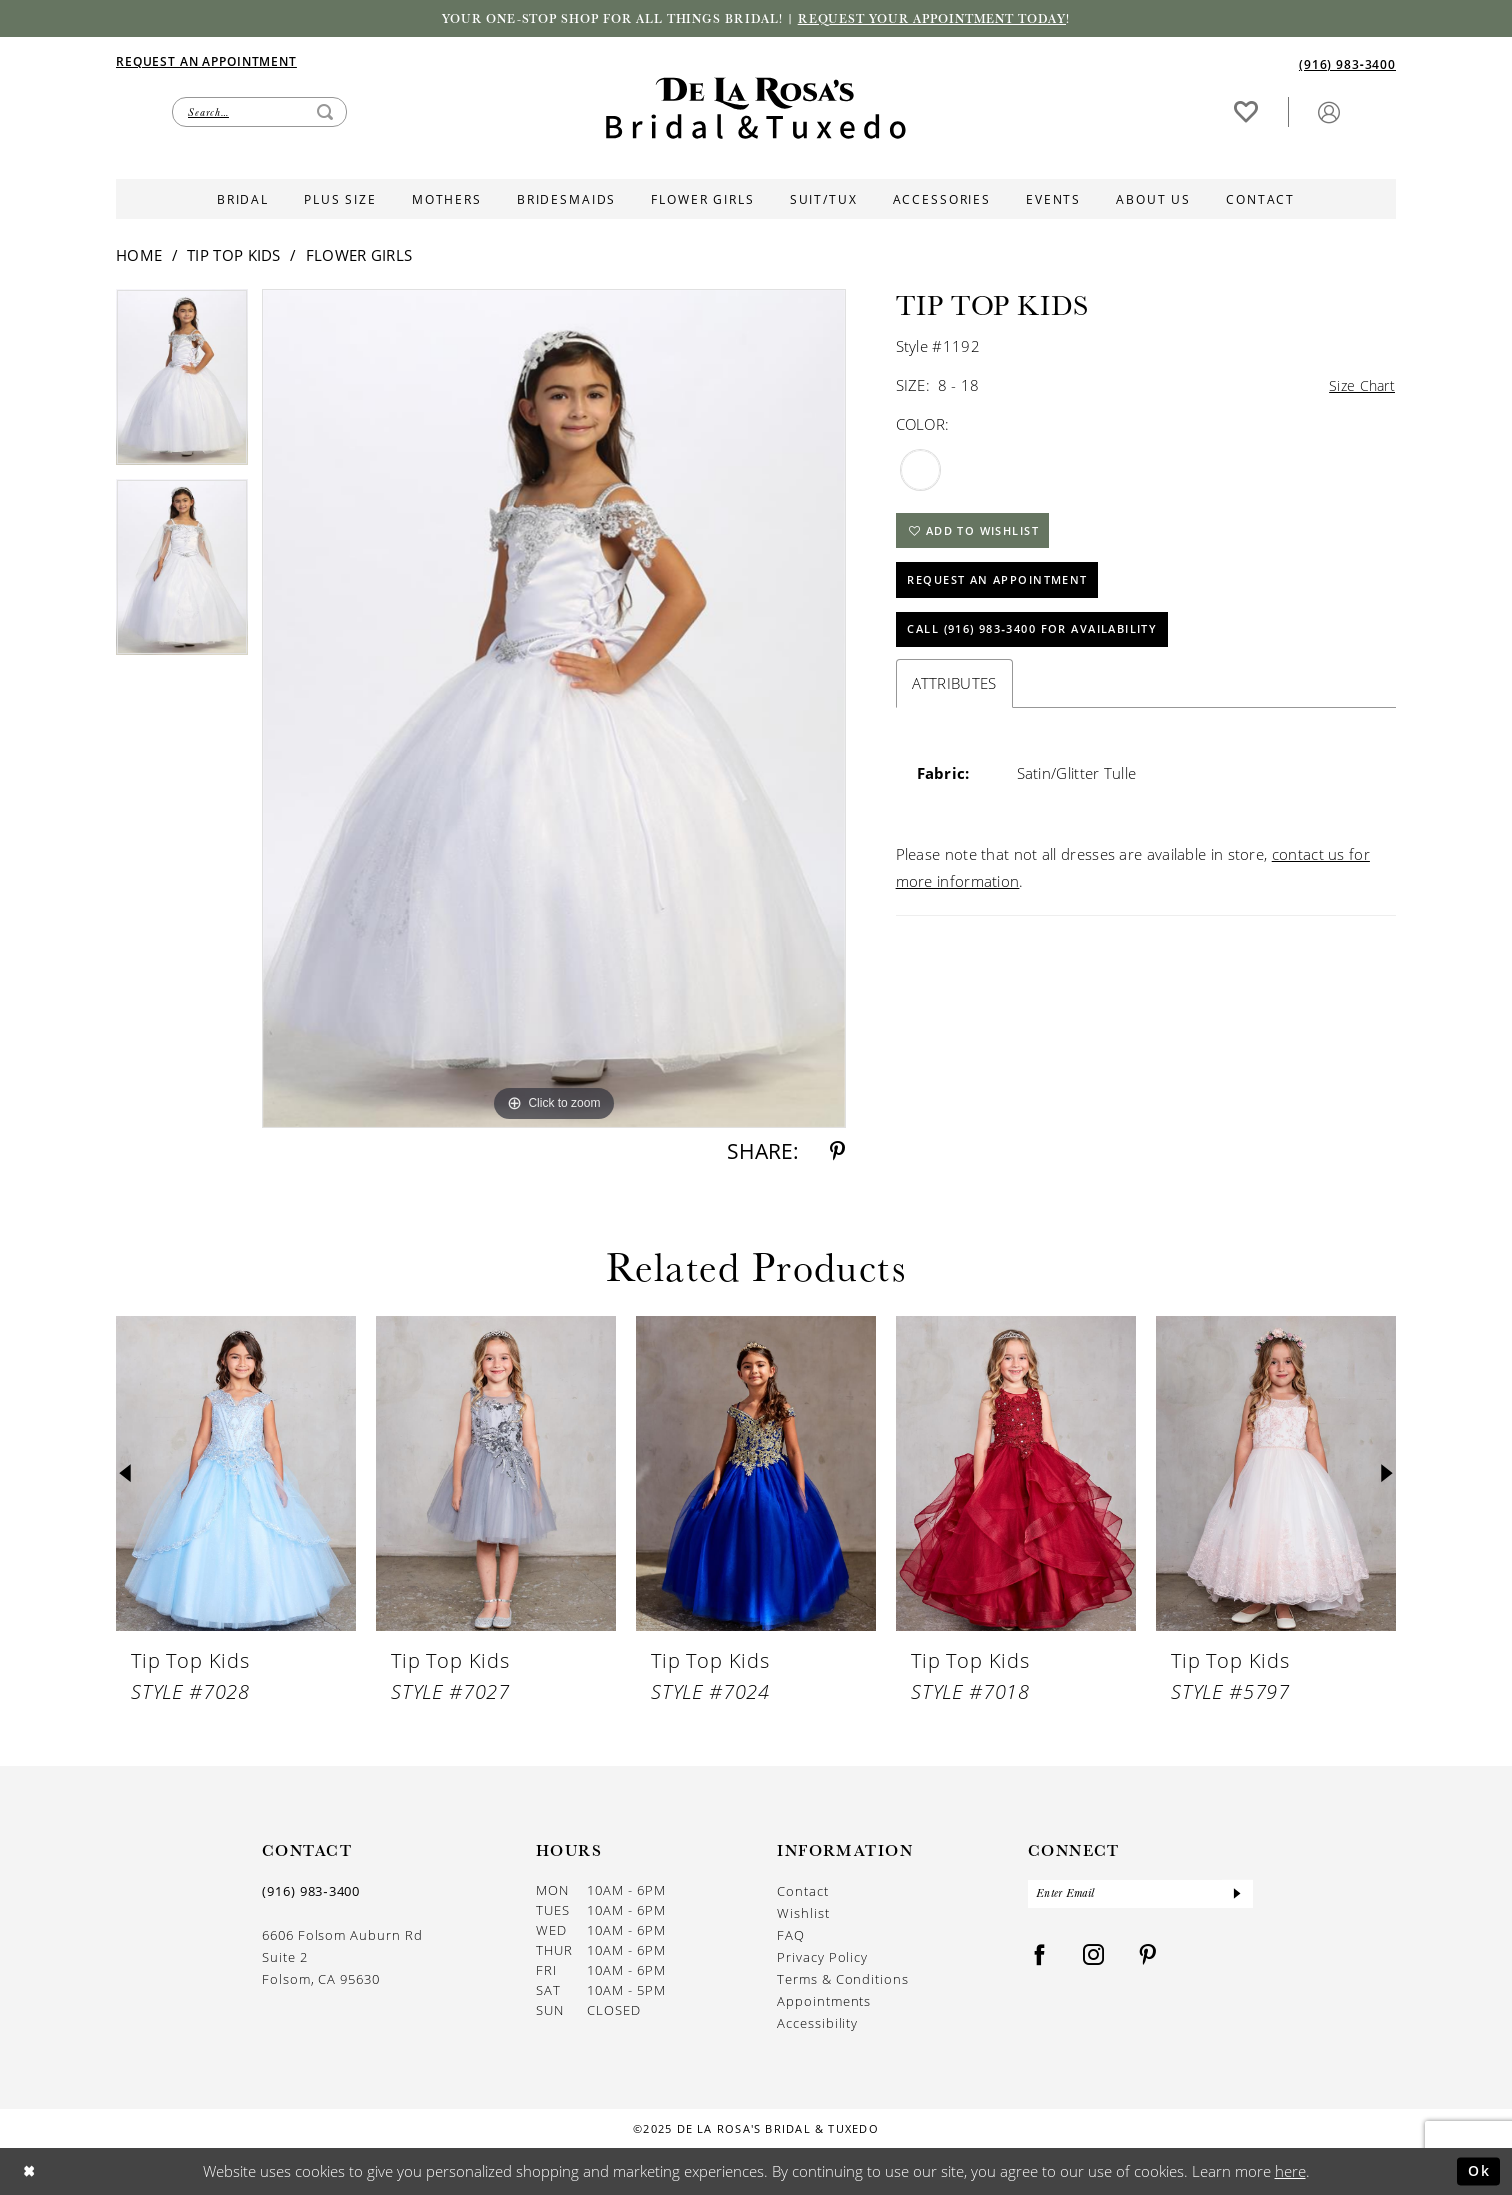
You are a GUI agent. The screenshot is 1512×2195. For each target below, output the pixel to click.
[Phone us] (1347, 64)
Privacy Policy (822, 1958)
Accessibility (817, 2024)
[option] (182, 385)
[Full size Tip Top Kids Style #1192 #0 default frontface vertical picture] (554, 709)
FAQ (791, 1936)
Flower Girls (359, 256)
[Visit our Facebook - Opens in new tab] (1040, 1958)
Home (139, 256)
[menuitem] (436, 62)
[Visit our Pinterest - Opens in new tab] (1148, 1958)
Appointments (824, 2002)
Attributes (954, 693)
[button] (1329, 112)
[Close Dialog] (30, 2171)
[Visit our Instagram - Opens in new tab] (1094, 1958)
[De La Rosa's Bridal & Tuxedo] (756, 109)
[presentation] (236, 1474)
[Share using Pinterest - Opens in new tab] (837, 1152)
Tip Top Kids (234, 256)
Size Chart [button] (1360, 387)
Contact (803, 1892)
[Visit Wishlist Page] (1246, 112)
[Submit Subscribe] (1236, 1896)
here (1290, 2171)
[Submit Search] (325, 113)
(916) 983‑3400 (311, 1892)
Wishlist (803, 1914)
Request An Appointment (1005, 586)
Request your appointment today (941, 19)
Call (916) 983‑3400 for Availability (1048, 638)
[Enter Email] (1140, 1896)
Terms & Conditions (843, 1980)
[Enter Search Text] (259, 113)
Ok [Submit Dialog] (1477, 2171)
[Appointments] (206, 61)
